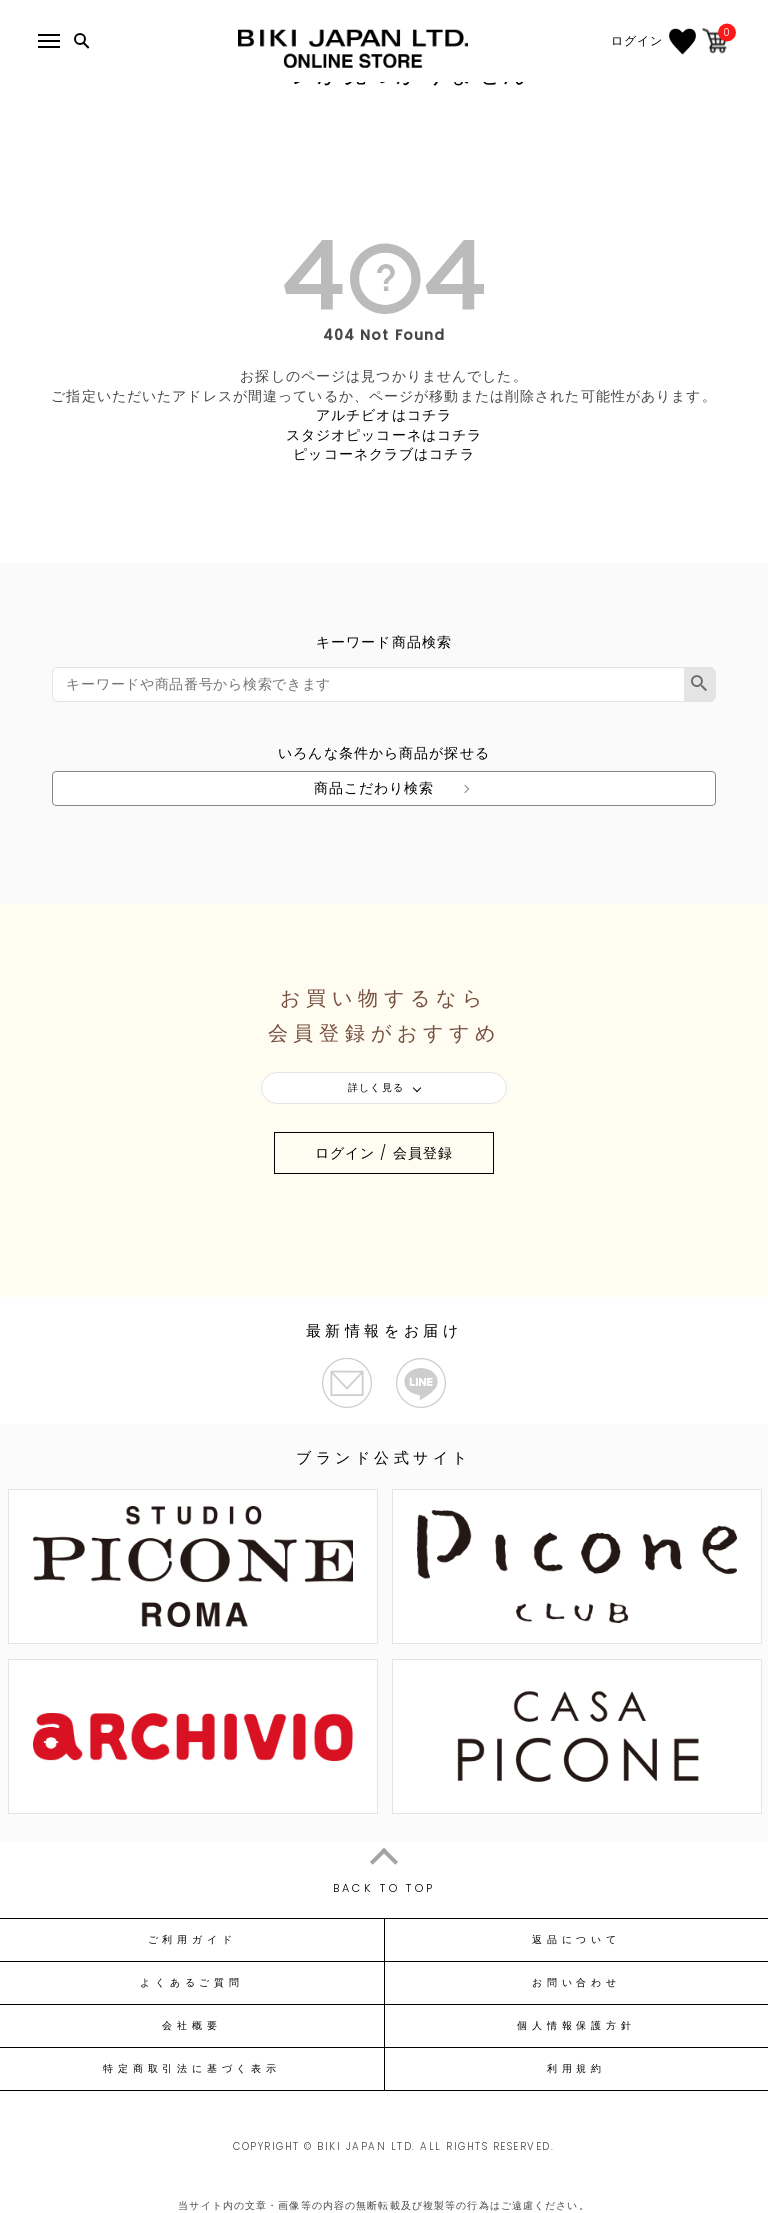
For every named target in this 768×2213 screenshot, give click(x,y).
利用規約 (576, 2069)
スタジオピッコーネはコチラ (384, 435)
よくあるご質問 (191, 1983)
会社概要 (191, 2026)
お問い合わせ (576, 1983)
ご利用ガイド (192, 1940)
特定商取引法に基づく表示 (191, 2069)
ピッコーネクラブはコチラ (383, 454)
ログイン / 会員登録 (384, 1153)
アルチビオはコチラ (384, 415)
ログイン (637, 41)
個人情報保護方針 (576, 2026)
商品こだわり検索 (374, 788)
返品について (576, 1940)
